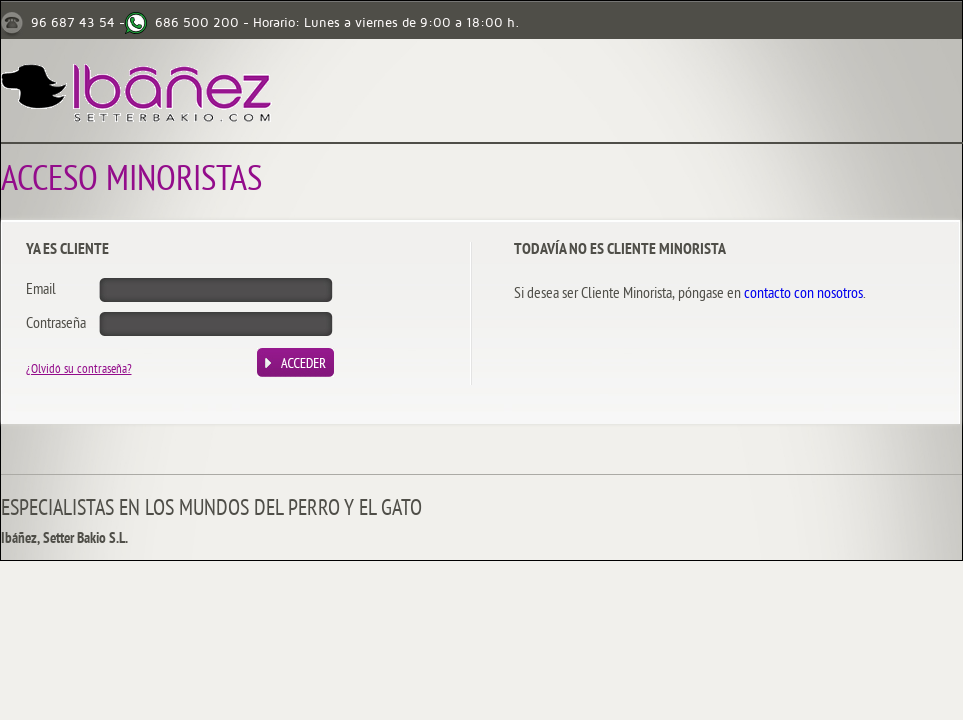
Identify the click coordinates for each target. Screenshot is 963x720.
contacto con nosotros (803, 294)
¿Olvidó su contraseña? (79, 370)
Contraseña (56, 324)
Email (41, 290)
